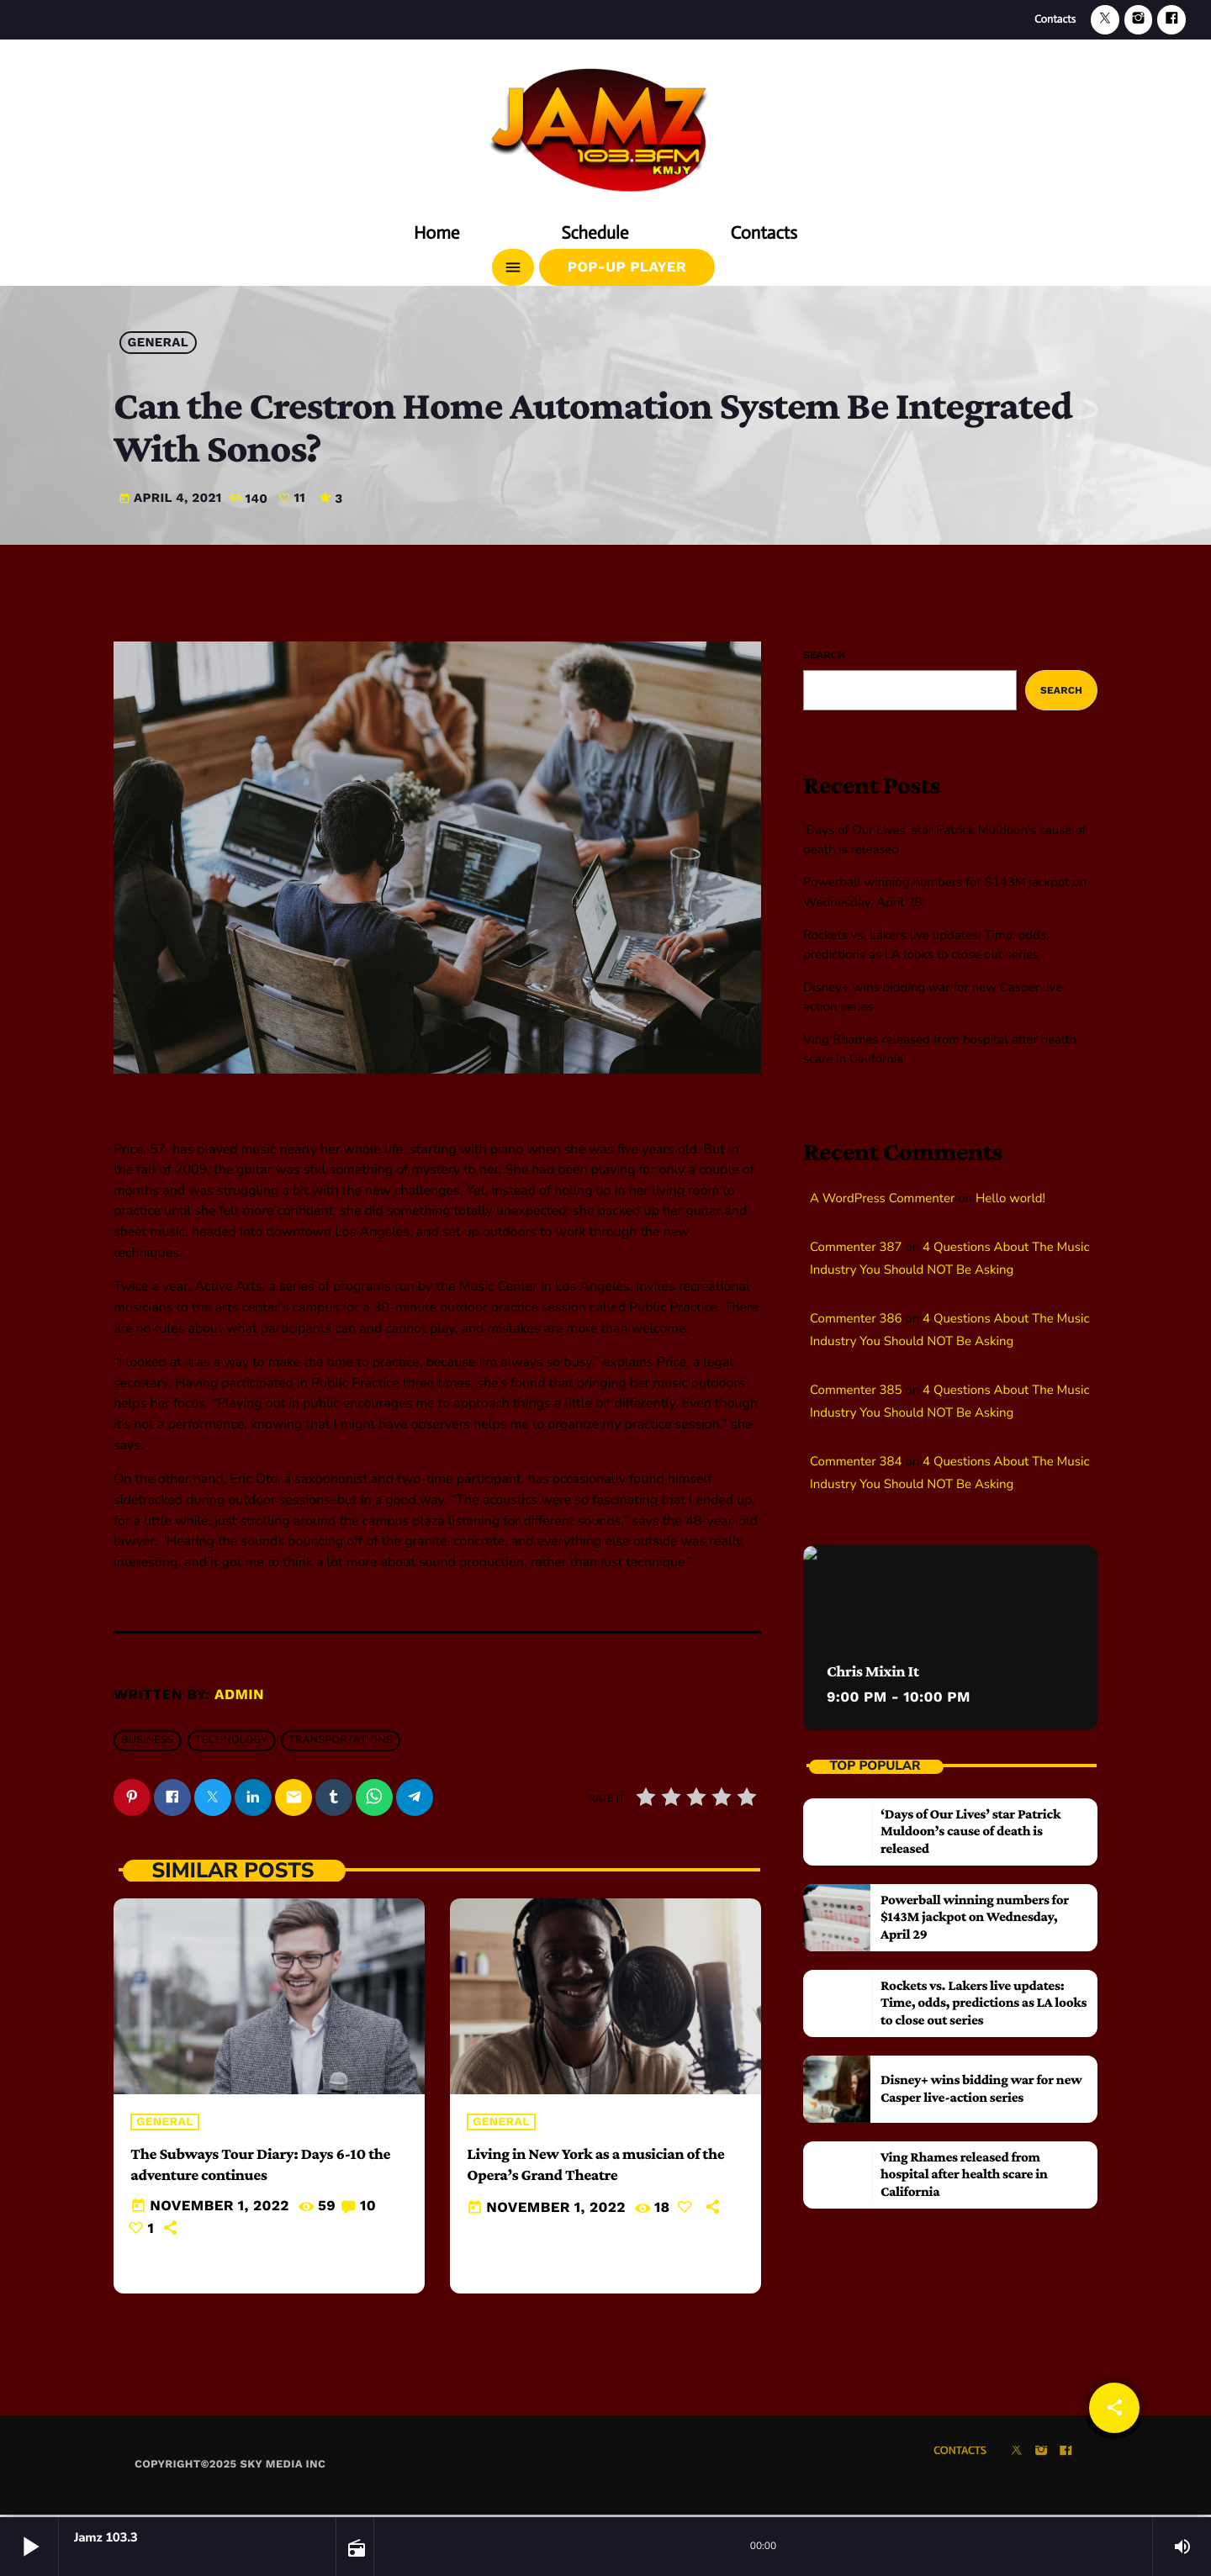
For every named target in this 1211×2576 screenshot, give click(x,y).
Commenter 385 (856, 1390)
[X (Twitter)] (1105, 19)
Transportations (340, 1741)
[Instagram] (1138, 19)
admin (239, 1695)
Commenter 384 (856, 1462)
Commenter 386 (856, 1319)
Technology (231, 1741)
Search (824, 655)
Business (147, 1741)
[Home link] (605, 124)
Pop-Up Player (627, 267)
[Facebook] (1171, 19)
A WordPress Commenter (882, 1198)
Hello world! (1010, 1198)
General (158, 343)
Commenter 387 (856, 1247)
